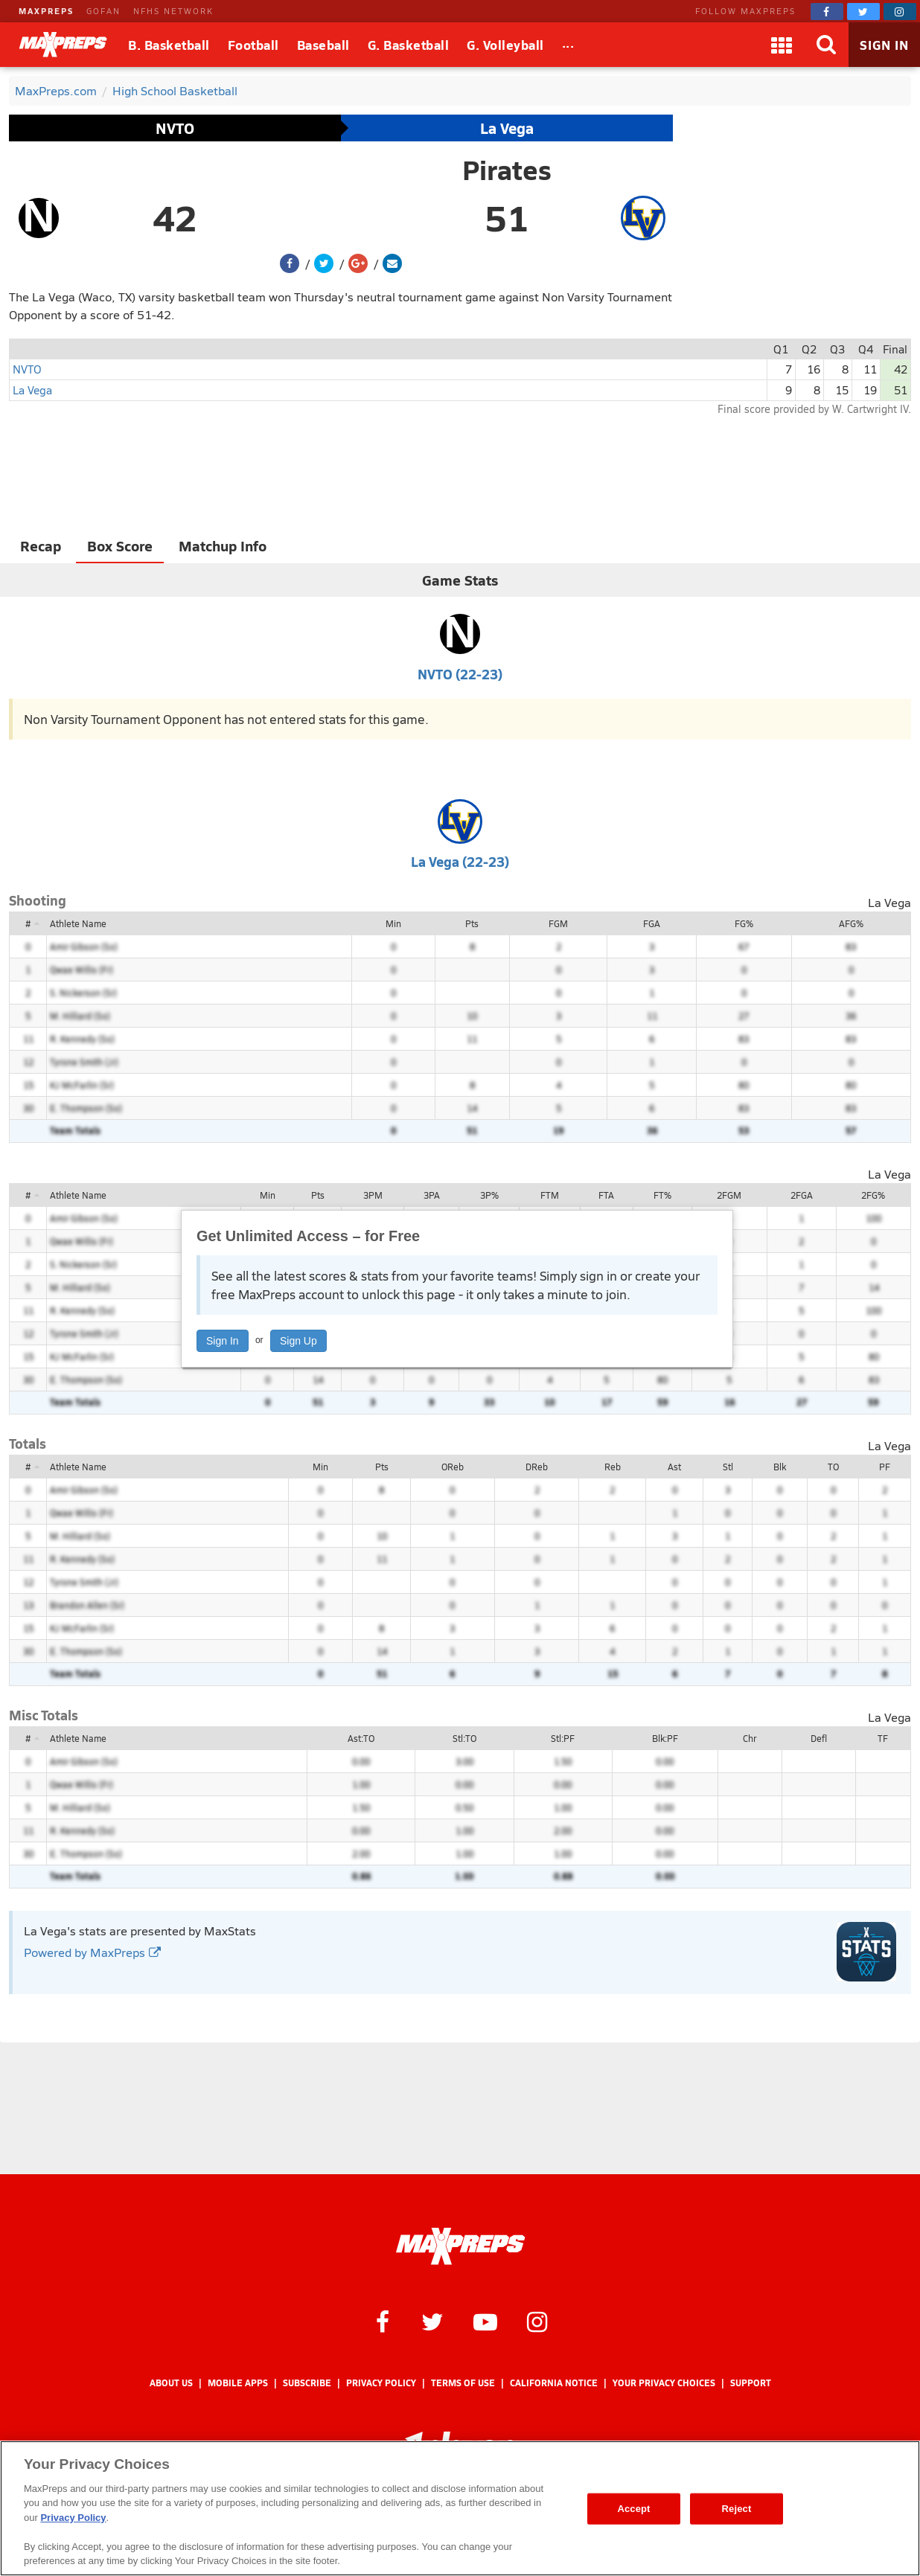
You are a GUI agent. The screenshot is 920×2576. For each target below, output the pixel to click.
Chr (749, 1738)
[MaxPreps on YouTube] (485, 2321)
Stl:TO (464, 1738)
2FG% (873, 1195)
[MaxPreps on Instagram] (900, 11)
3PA (432, 1195)
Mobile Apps (238, 2383)
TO (833, 1467)
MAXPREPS (46, 10)
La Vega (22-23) (460, 861)
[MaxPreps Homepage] (460, 2246)
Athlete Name (78, 923)
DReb (537, 1467)
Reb (612, 1467)
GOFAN (103, 10)
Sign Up (298, 1341)
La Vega (507, 128)
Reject (737, 2508)
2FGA (801, 1195)
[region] (460, 2508)
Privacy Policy (381, 2383)
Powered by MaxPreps (92, 1952)
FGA (651, 923)
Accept (633, 2508)
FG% (744, 923)
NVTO (175, 128)
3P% (489, 1195)
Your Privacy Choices (664, 2383)
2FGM (729, 1195)
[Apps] (781, 44)
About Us (171, 2383)
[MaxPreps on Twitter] (863, 11)
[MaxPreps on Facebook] (827, 11)
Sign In (222, 1341)
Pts (472, 923)
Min (393, 923)
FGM (558, 923)
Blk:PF (665, 1738)
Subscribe (307, 2383)
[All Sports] (568, 44)
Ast (674, 1467)
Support (750, 2383)
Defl (819, 1738)
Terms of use (463, 2383)
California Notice (554, 2383)
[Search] (826, 44)
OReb (452, 1467)
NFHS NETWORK (173, 10)
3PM (373, 1195)
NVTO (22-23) (460, 673)
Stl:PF (563, 1738)
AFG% (851, 923)
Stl (728, 1467)
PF (884, 1467)
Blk (779, 1467)
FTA (606, 1195)
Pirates (507, 170)
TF (883, 1738)
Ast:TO (361, 1738)
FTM (549, 1195)
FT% (662, 1195)
